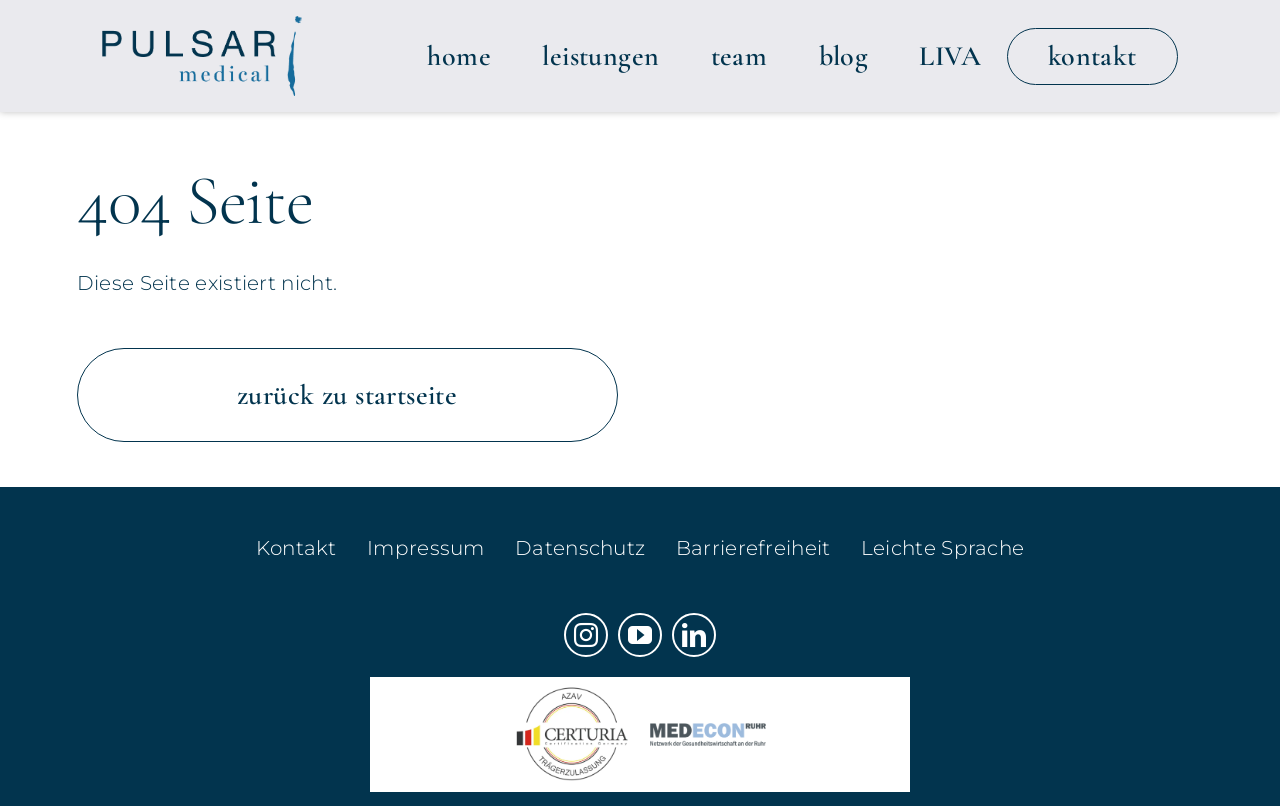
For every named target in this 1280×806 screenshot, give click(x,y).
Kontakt (296, 548)
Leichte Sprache (943, 548)
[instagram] (586, 635)
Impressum (426, 548)
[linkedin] (694, 635)
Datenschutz (580, 548)
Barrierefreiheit (753, 548)
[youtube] (640, 635)
